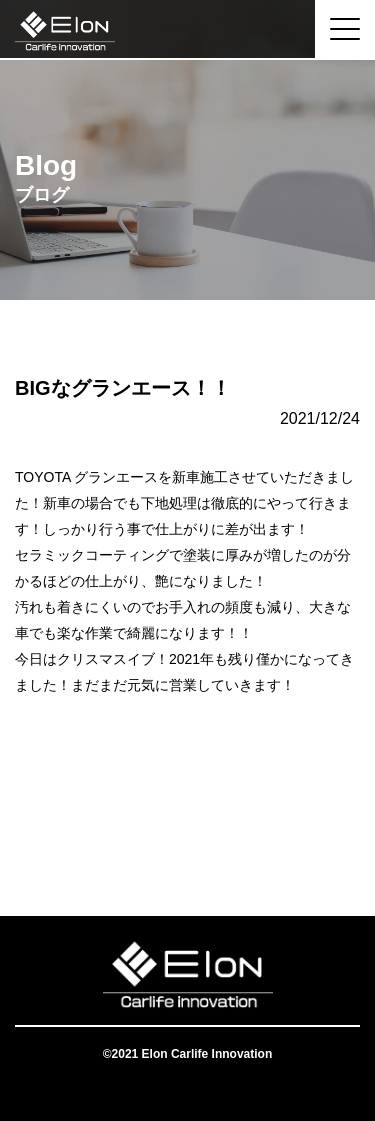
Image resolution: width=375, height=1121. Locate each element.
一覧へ (188, 836)
